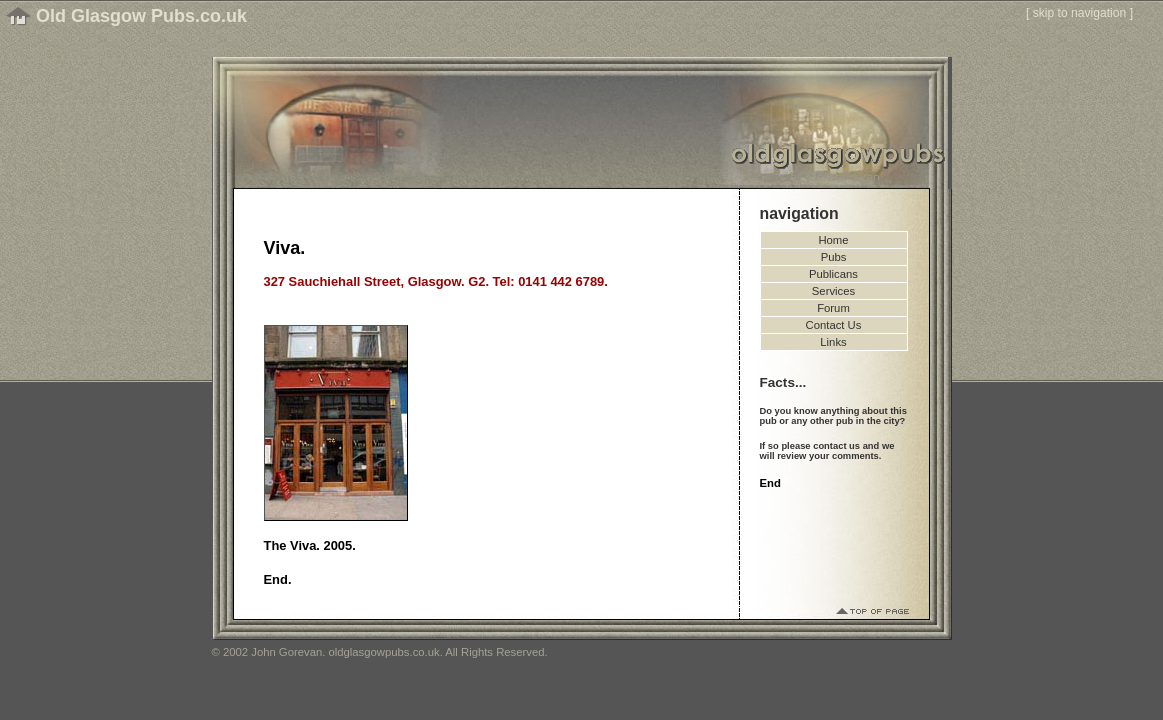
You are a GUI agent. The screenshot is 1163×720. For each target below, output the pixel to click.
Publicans (833, 274)
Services (833, 291)
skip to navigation (1080, 13)
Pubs (834, 257)
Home (833, 240)
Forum (833, 308)
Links (833, 342)
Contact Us (834, 325)
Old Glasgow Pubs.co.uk (141, 16)
